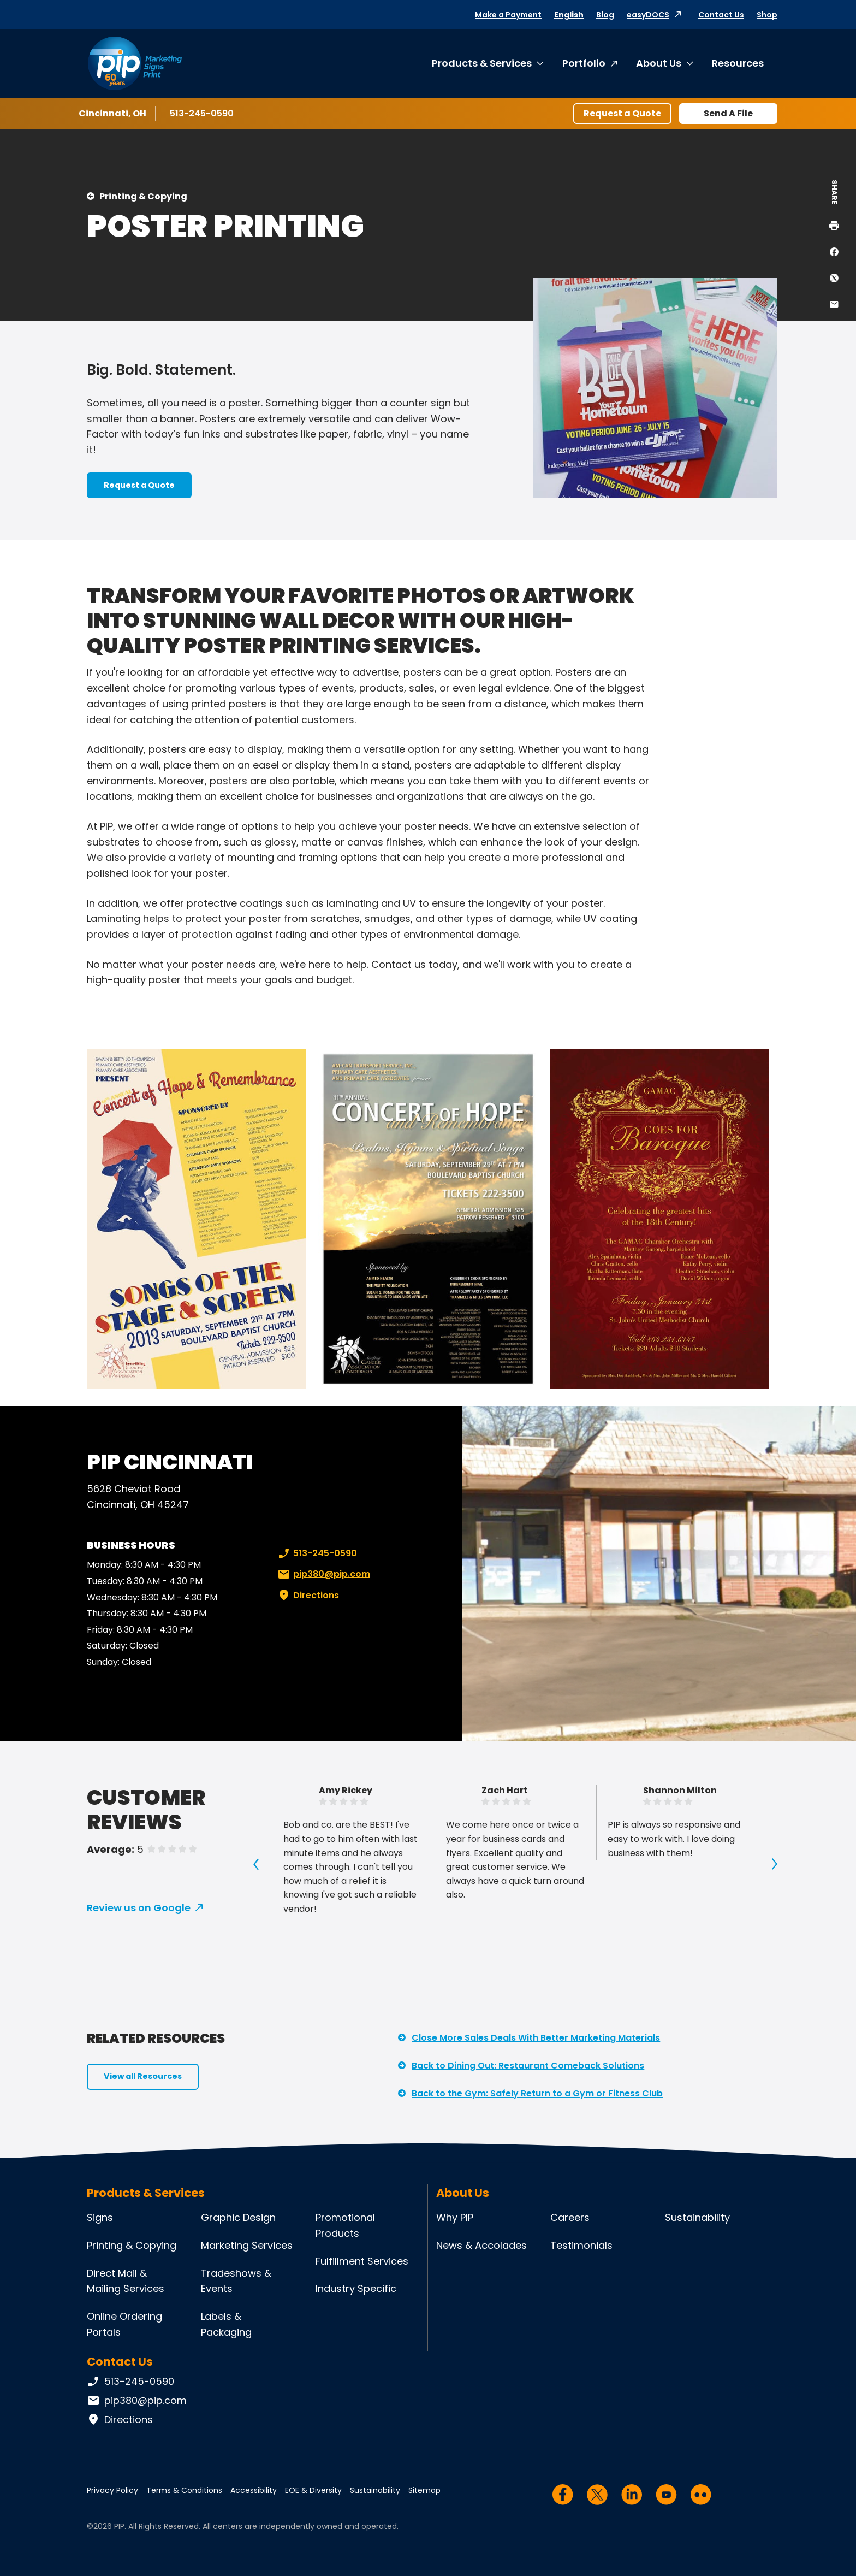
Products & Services (482, 63)
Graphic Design (238, 2217)
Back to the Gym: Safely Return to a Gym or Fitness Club (537, 2093)
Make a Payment (508, 14)
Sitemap (424, 2490)
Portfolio (583, 63)
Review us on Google (139, 1908)
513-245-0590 (202, 113)
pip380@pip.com (323, 1574)
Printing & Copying (143, 196)
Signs (100, 2217)
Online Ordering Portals (124, 2324)
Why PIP (454, 2217)
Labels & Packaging (226, 2324)
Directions (307, 1595)
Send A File (728, 113)
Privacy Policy (112, 2490)
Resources (738, 63)
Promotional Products (345, 2225)
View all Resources (143, 2076)
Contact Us (721, 14)
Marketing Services (247, 2245)
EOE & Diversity (313, 2490)
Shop (767, 14)
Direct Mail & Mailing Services (125, 2281)
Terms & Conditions (184, 2490)
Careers (570, 2217)
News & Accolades (481, 2245)
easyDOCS (648, 14)
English (569, 14)
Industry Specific (356, 2288)
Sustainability (697, 2217)
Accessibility (253, 2490)
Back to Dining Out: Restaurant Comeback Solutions (528, 2065)
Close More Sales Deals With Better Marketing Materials (536, 2037)
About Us (658, 63)
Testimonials (581, 2245)
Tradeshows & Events (236, 2281)
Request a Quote (622, 113)
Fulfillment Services (362, 2261)
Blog (605, 14)
